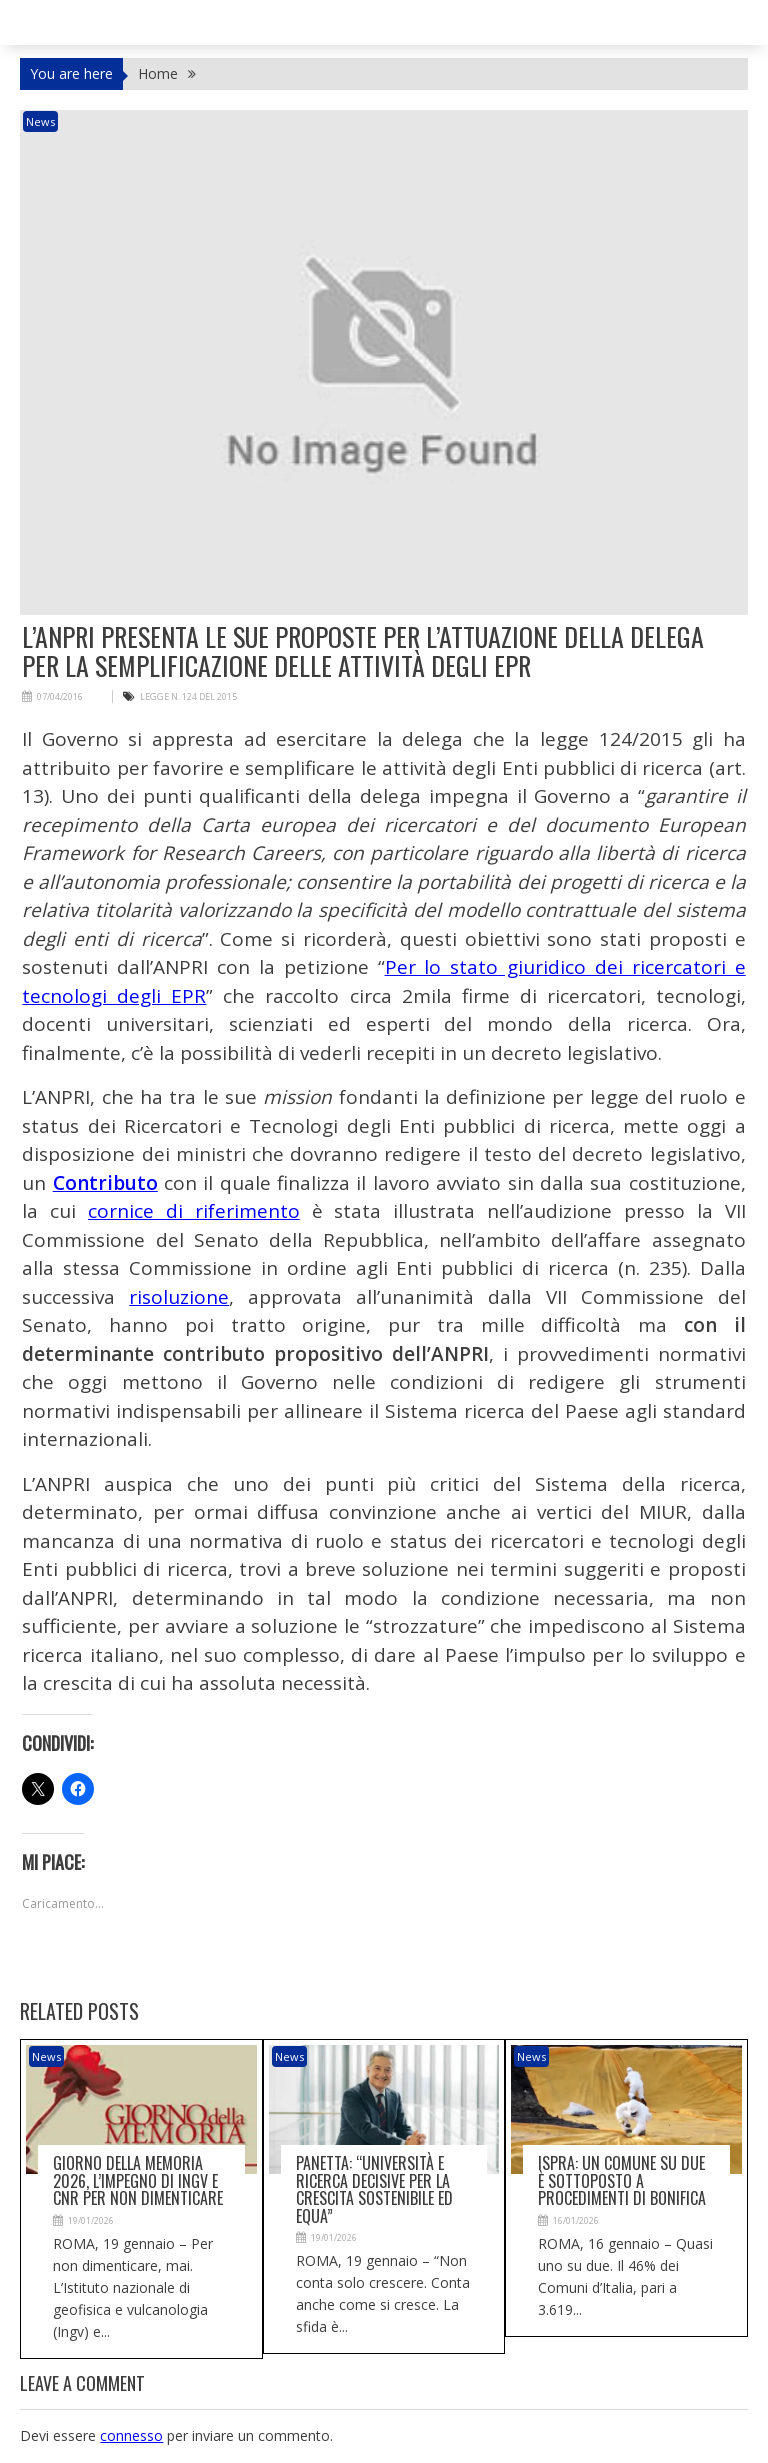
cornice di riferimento (194, 1211)
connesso (131, 2435)
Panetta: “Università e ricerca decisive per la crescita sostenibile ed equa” (374, 2189)
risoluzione (179, 1297)
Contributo (105, 1183)
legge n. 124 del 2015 (188, 696)
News (40, 121)
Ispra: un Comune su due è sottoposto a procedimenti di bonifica (622, 2180)
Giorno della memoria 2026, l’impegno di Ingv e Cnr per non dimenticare (138, 2180)
